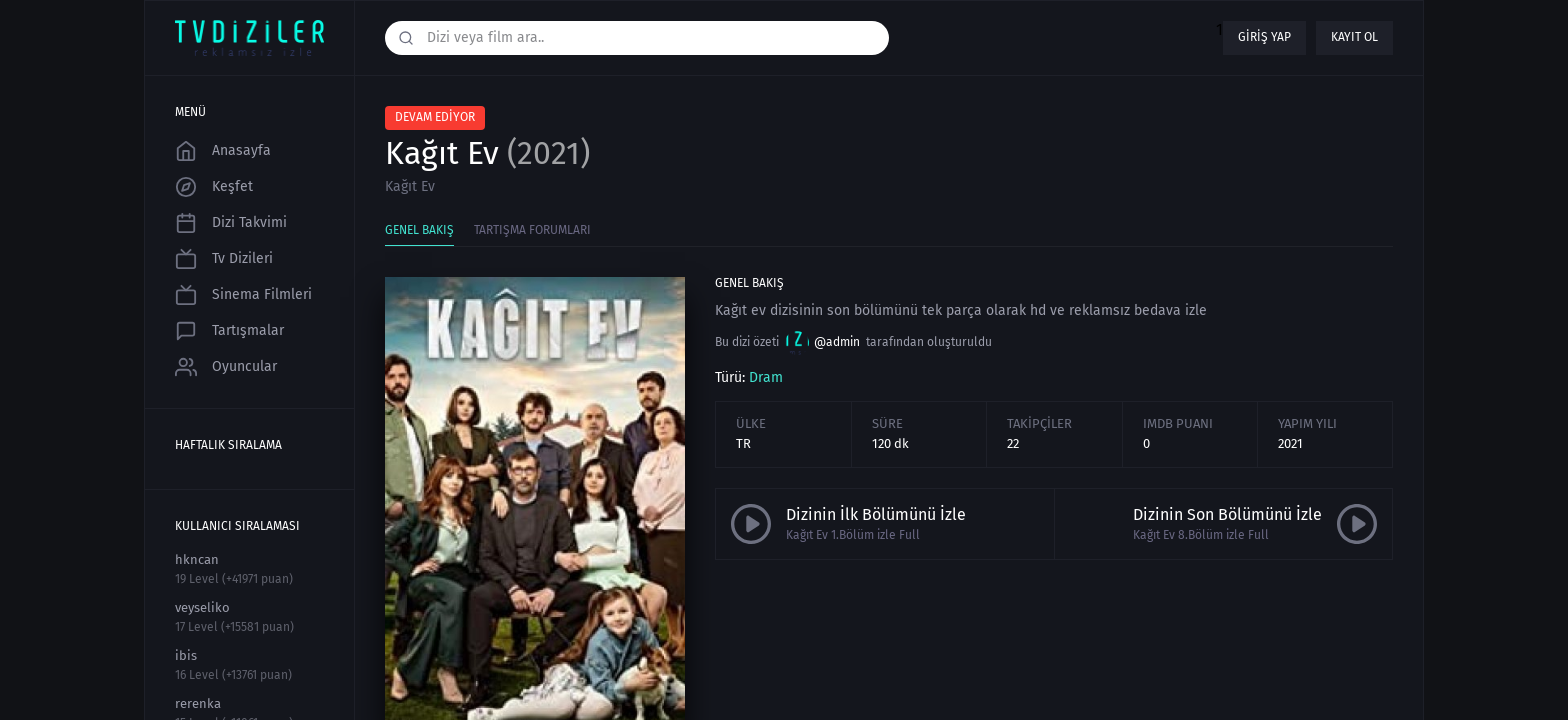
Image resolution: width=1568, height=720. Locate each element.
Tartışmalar (229, 331)
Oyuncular (226, 367)
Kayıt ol (1354, 37)
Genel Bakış (419, 230)
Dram (766, 377)
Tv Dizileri (224, 259)
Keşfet (214, 187)
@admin (822, 343)
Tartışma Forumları (532, 230)
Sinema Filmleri (243, 295)
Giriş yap (1264, 37)
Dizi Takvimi (231, 223)
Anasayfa (223, 151)
